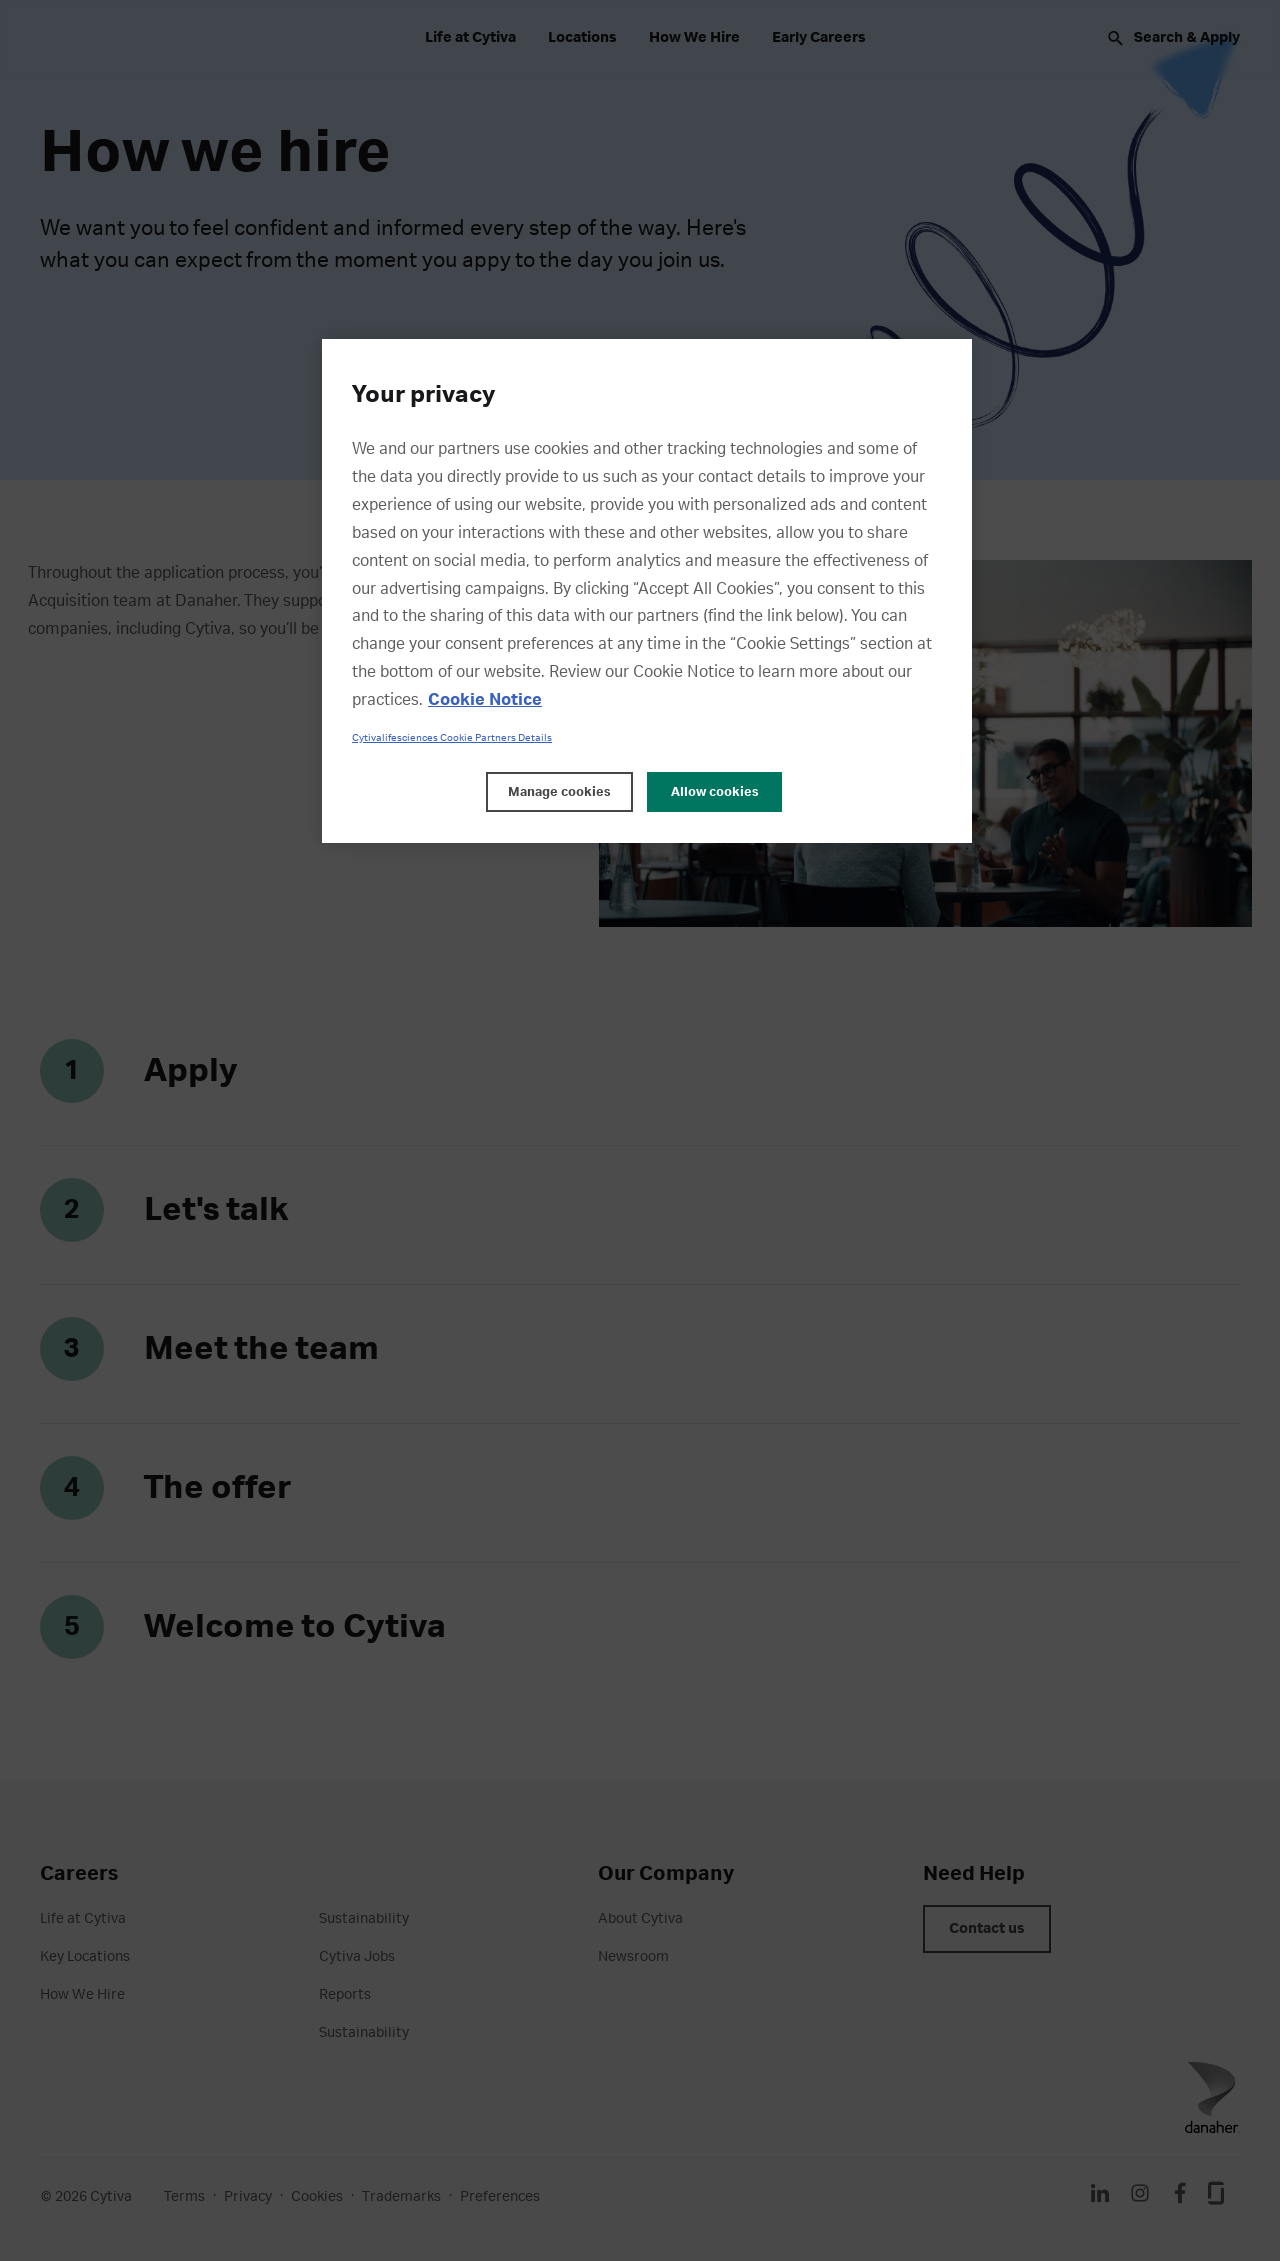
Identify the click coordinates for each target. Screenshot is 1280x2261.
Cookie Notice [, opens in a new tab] (485, 700)
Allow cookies (715, 792)
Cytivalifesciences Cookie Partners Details (452, 738)
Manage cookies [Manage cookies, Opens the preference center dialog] (559, 792)
